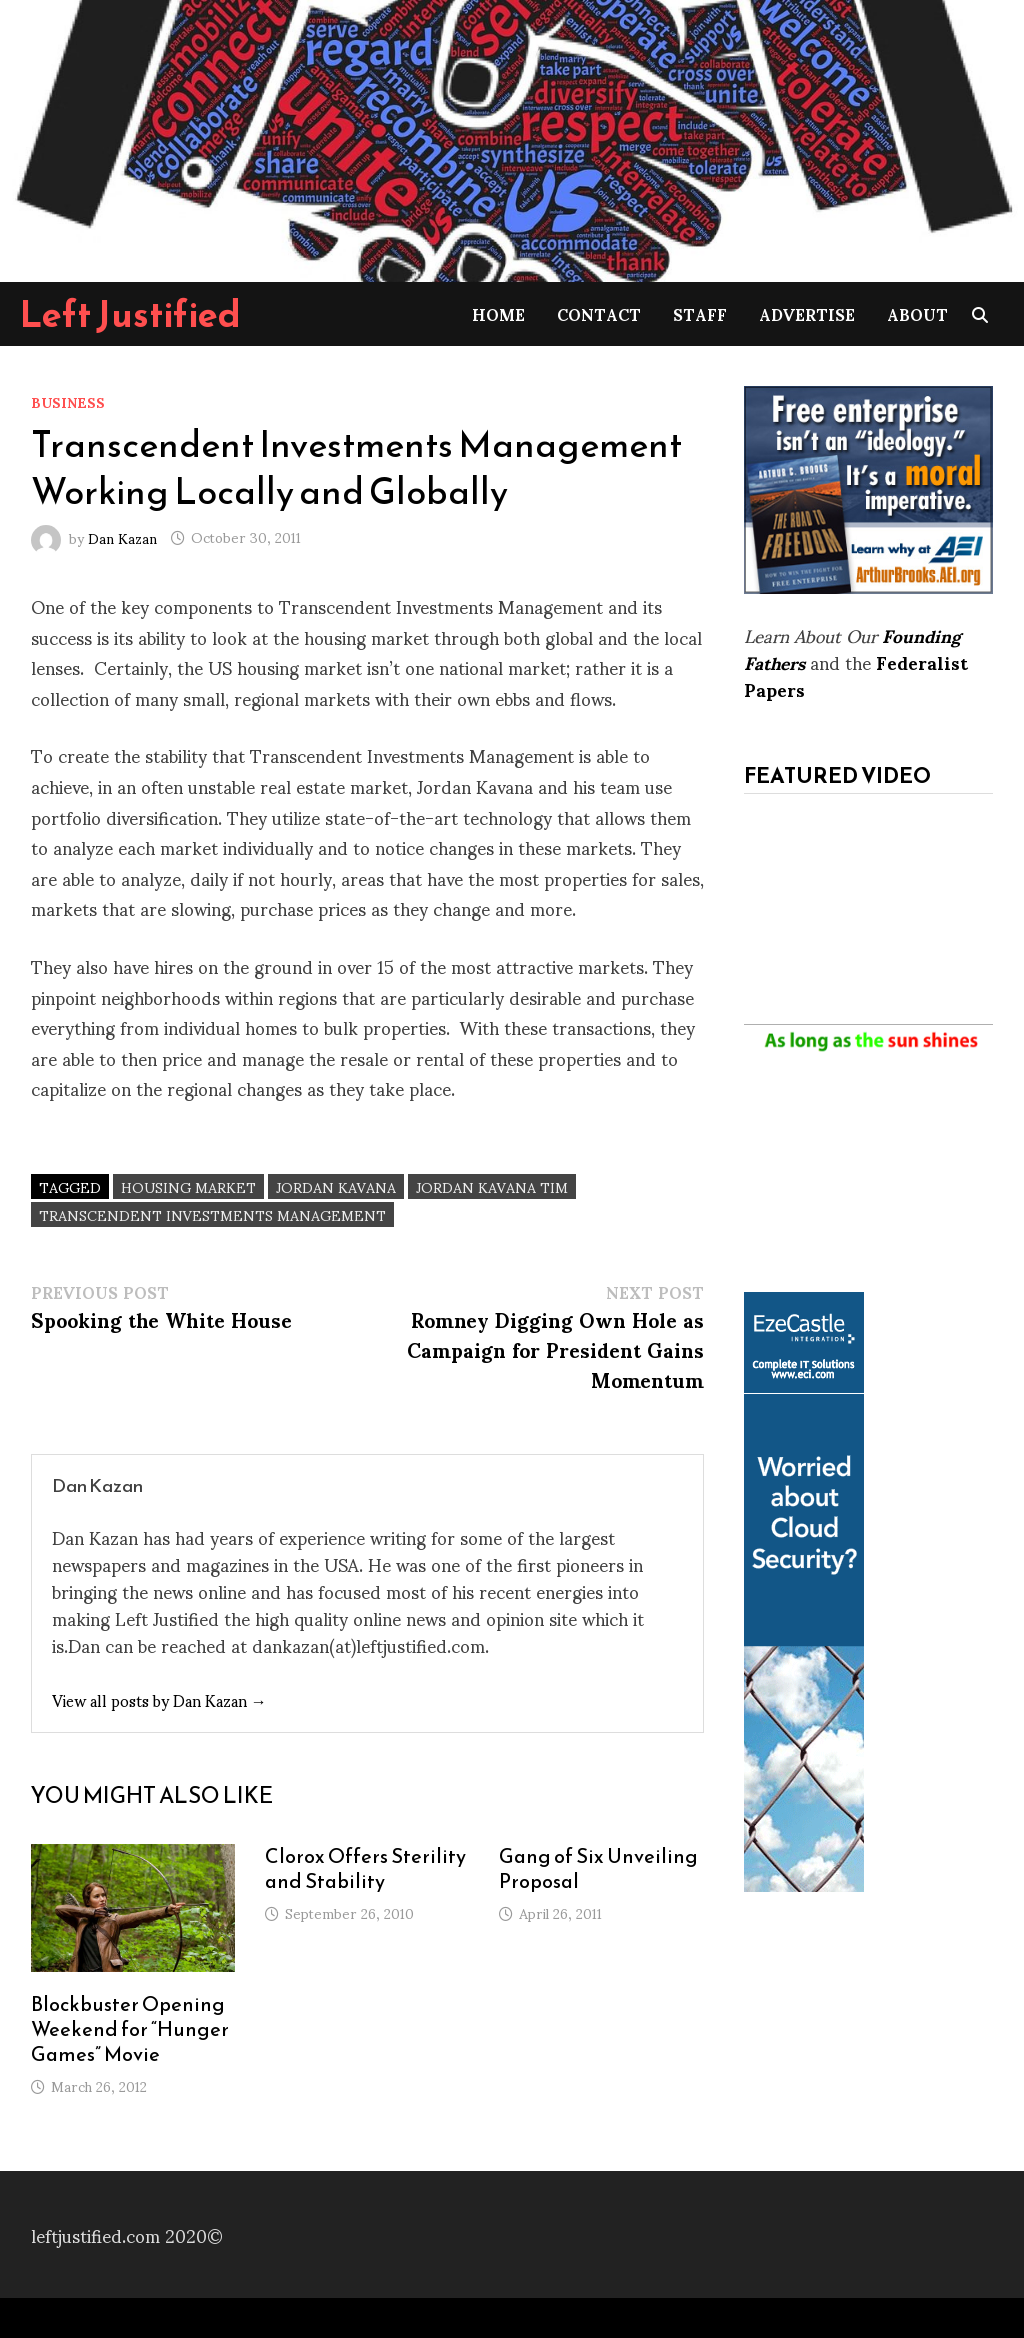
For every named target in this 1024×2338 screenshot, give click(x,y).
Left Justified (130, 314)
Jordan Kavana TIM (492, 1186)
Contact (599, 313)
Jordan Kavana (336, 1186)
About (917, 313)
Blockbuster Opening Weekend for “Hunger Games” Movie (130, 2029)
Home (498, 313)
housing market (188, 1186)
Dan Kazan (122, 536)
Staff (700, 313)
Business (68, 401)
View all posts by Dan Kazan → (159, 1699)
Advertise (807, 313)
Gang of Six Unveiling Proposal (598, 1868)
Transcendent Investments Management (212, 1214)
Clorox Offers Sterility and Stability (365, 1868)
